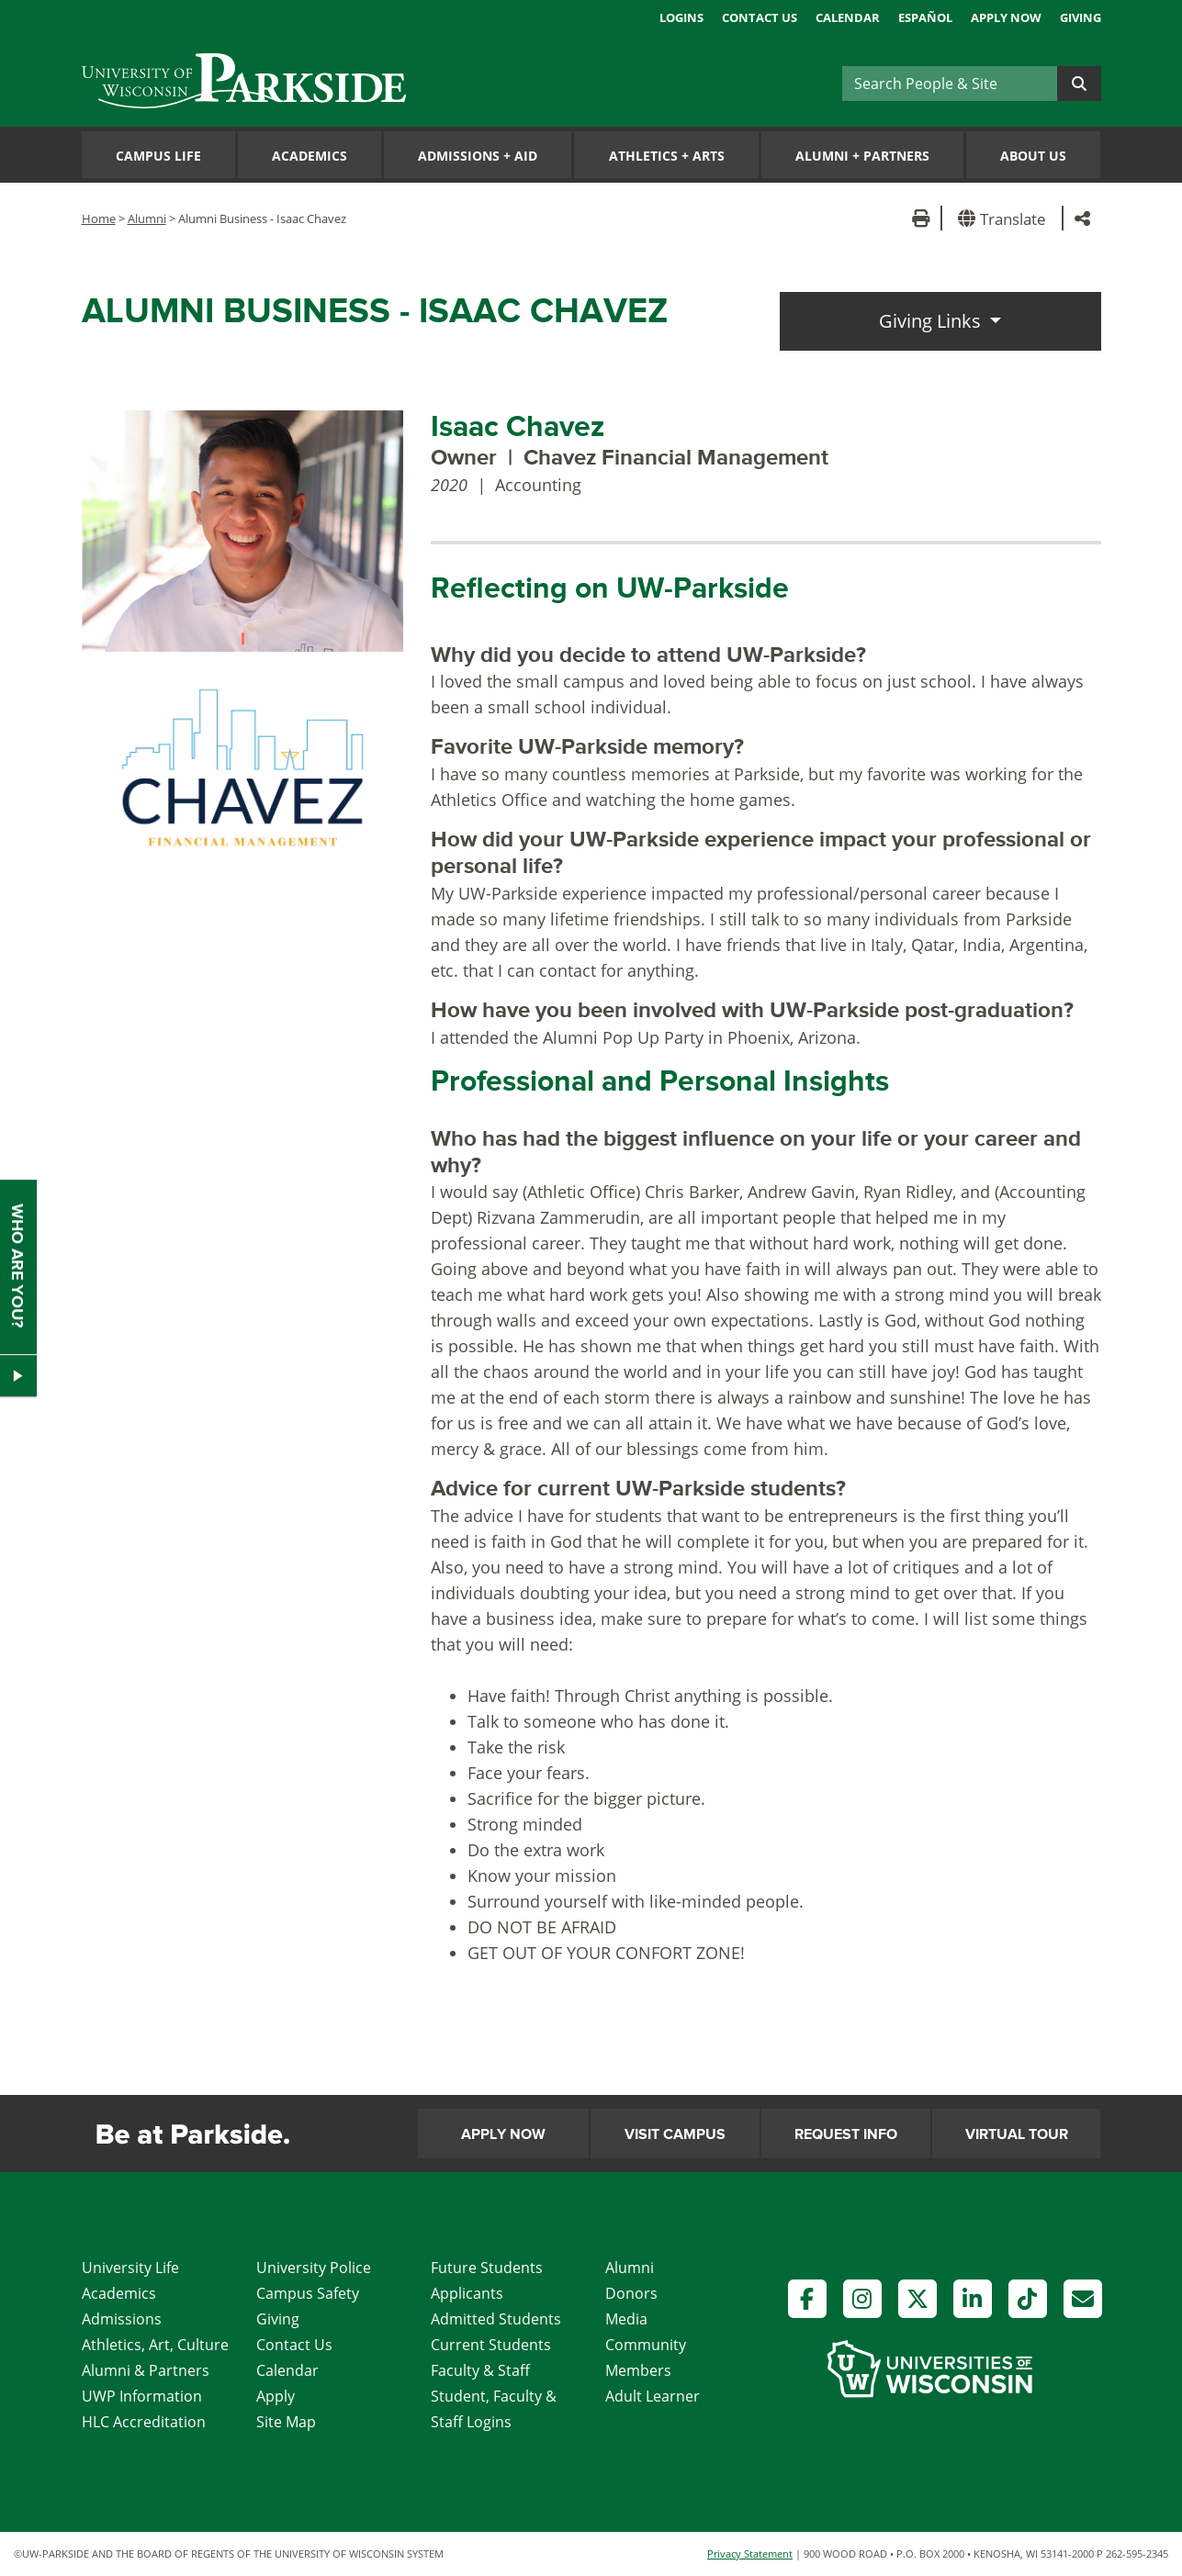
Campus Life (158, 155)
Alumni (147, 218)
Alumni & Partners (145, 2370)
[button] (1005, 218)
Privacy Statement (750, 2553)
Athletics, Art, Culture (155, 2345)
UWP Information (142, 2396)
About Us (1033, 155)
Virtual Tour (1016, 2134)
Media (626, 2319)
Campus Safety (307, 2293)
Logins (681, 17)
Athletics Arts (667, 155)
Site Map (286, 2422)
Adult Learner (652, 2396)
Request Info (845, 2134)
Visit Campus (675, 2134)
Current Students (491, 2345)
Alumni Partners (862, 155)
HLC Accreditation (144, 2422)
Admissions (122, 2319)
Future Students (487, 2267)
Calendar (848, 17)
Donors (631, 2293)
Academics (309, 155)
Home (99, 218)
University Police (313, 2267)
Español (925, 17)
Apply (275, 2396)
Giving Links (932, 320)
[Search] (949, 83)
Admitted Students (496, 2319)
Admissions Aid (477, 155)
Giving (1080, 17)
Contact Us (759, 17)
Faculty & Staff (480, 2370)
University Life (130, 2267)
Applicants (467, 2293)
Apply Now (1006, 17)
